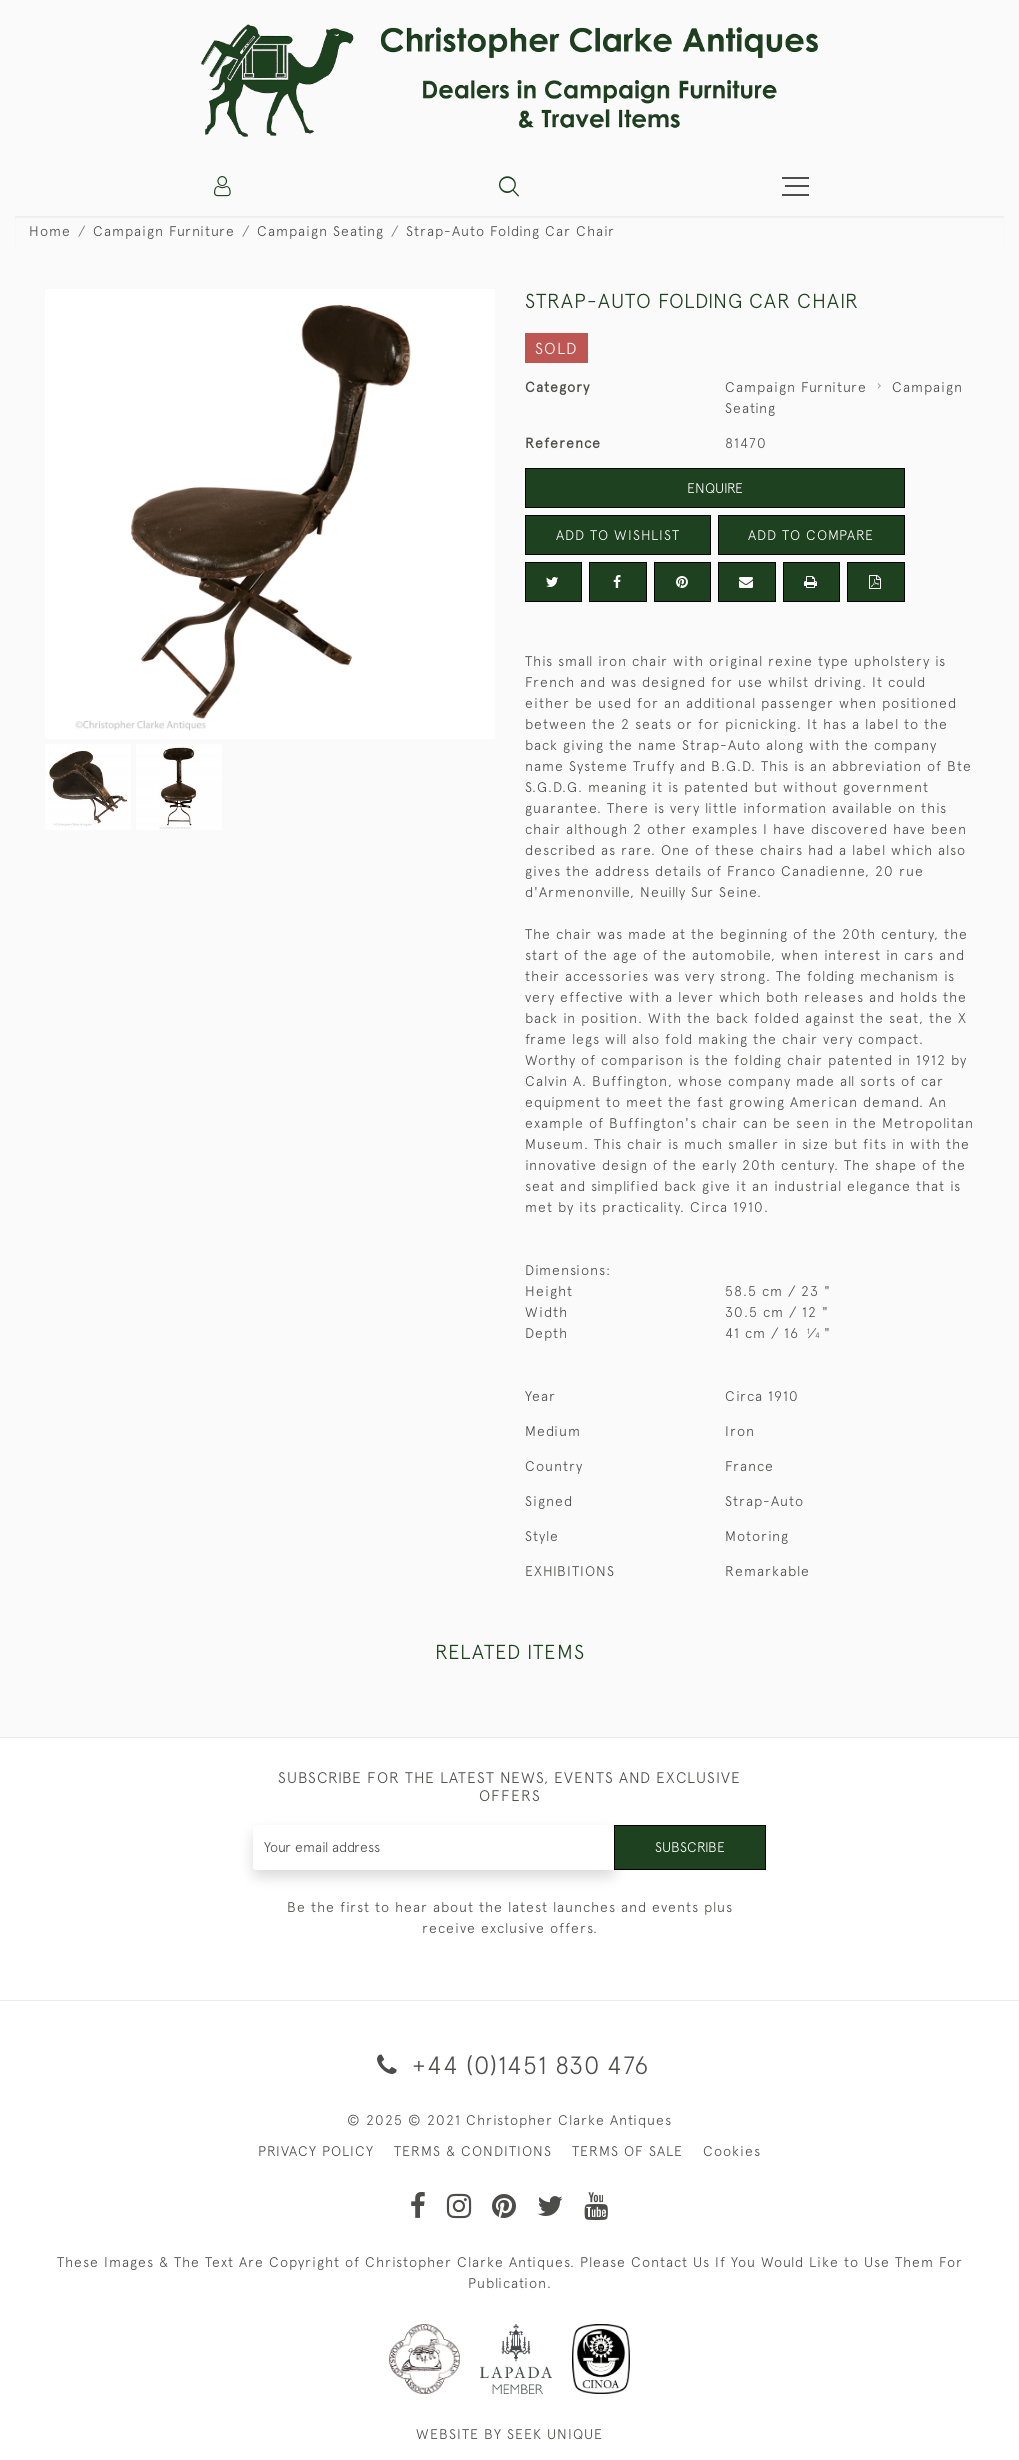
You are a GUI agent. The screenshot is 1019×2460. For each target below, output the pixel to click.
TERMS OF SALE (627, 2151)
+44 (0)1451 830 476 (509, 2064)
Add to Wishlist (618, 535)
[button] (509, 186)
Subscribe (690, 1847)
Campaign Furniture (164, 231)
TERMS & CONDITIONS (473, 2151)
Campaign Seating (320, 231)
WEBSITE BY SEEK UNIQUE (509, 2434)
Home (50, 231)
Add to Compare (811, 535)
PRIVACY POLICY (316, 2151)
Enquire (715, 488)
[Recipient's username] (434, 1847)
